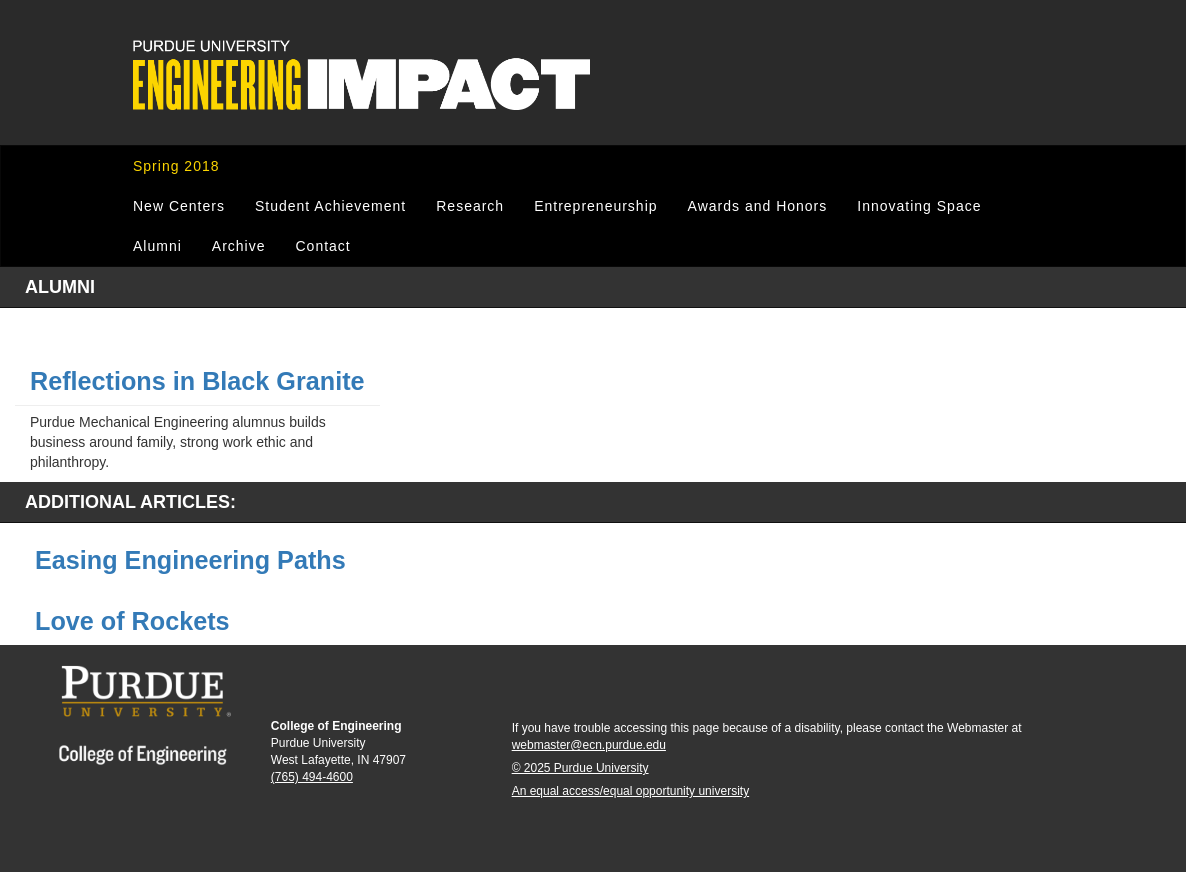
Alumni (157, 246)
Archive (239, 246)
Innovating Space (919, 206)
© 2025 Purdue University (580, 768)
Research (470, 206)
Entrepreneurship (595, 206)
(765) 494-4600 (312, 777)
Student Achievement (330, 206)
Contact (322, 246)
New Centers (179, 206)
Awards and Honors (758, 206)
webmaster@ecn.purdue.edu (589, 745)
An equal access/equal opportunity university (630, 791)
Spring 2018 (176, 166)
